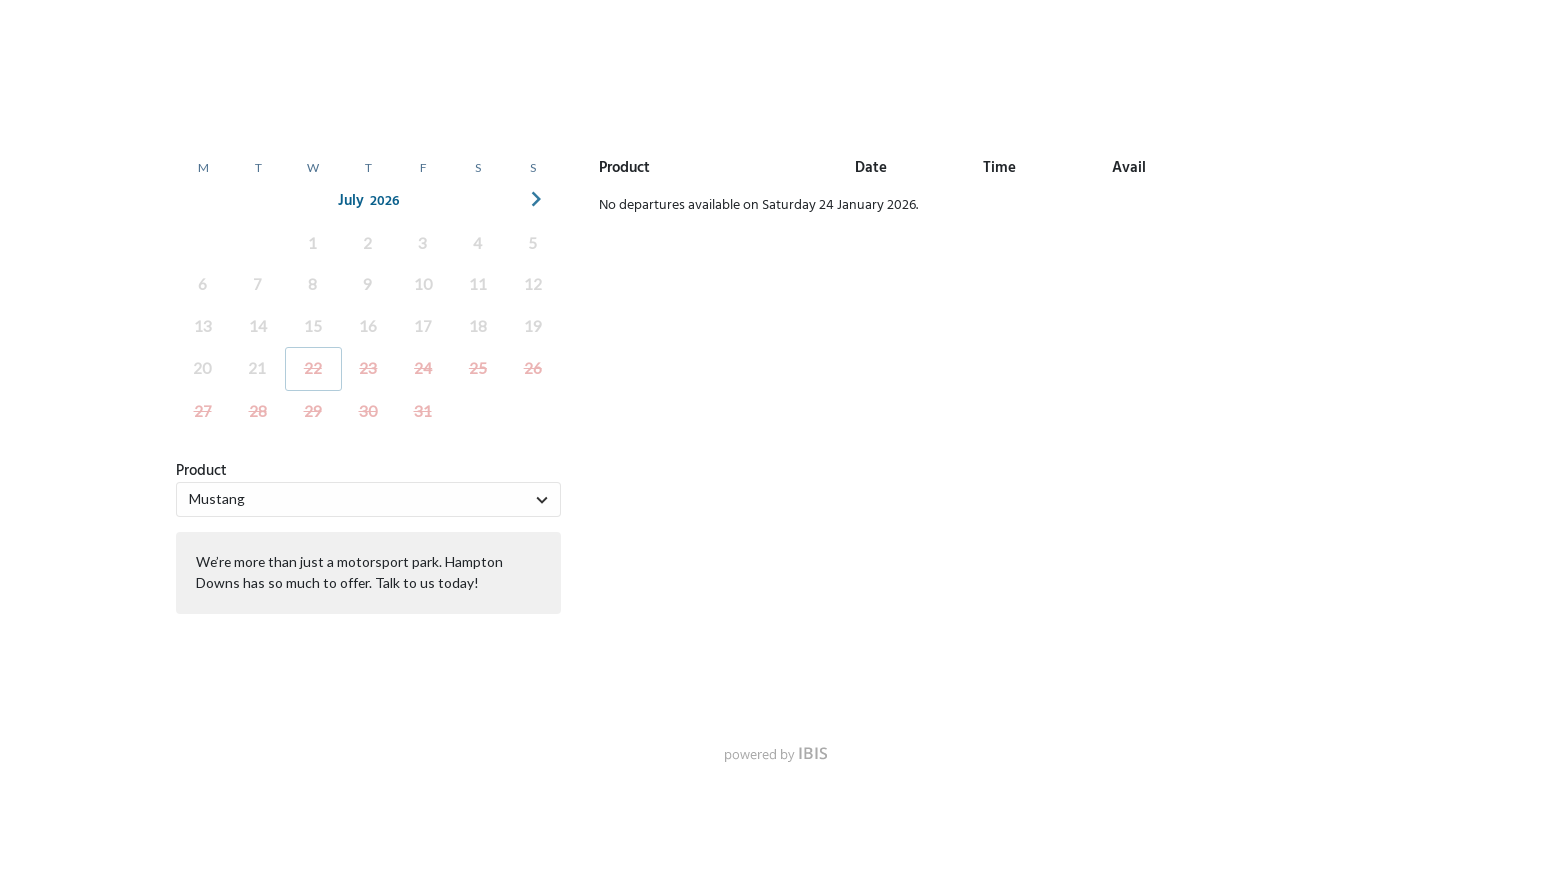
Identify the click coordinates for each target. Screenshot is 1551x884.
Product (201, 471)
